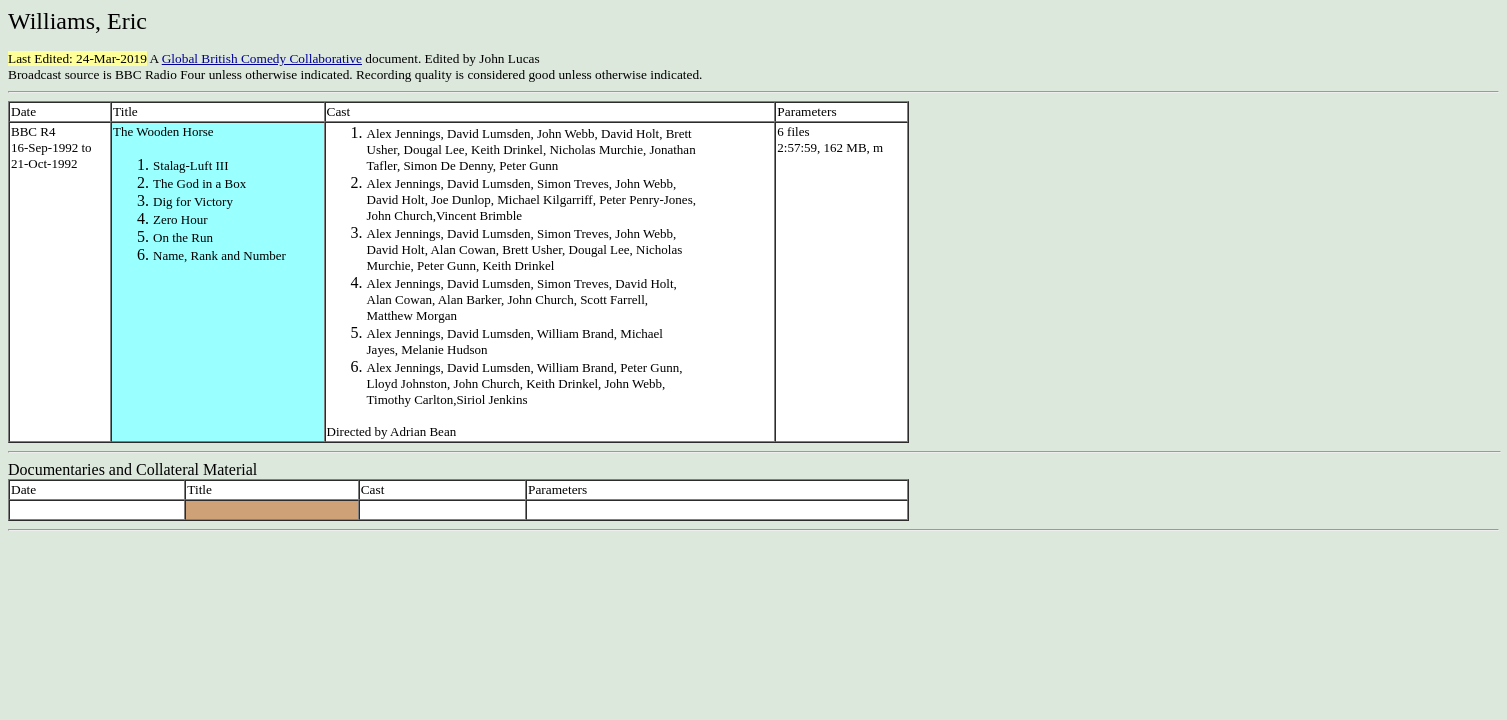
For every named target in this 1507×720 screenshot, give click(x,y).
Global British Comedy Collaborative (262, 58)
